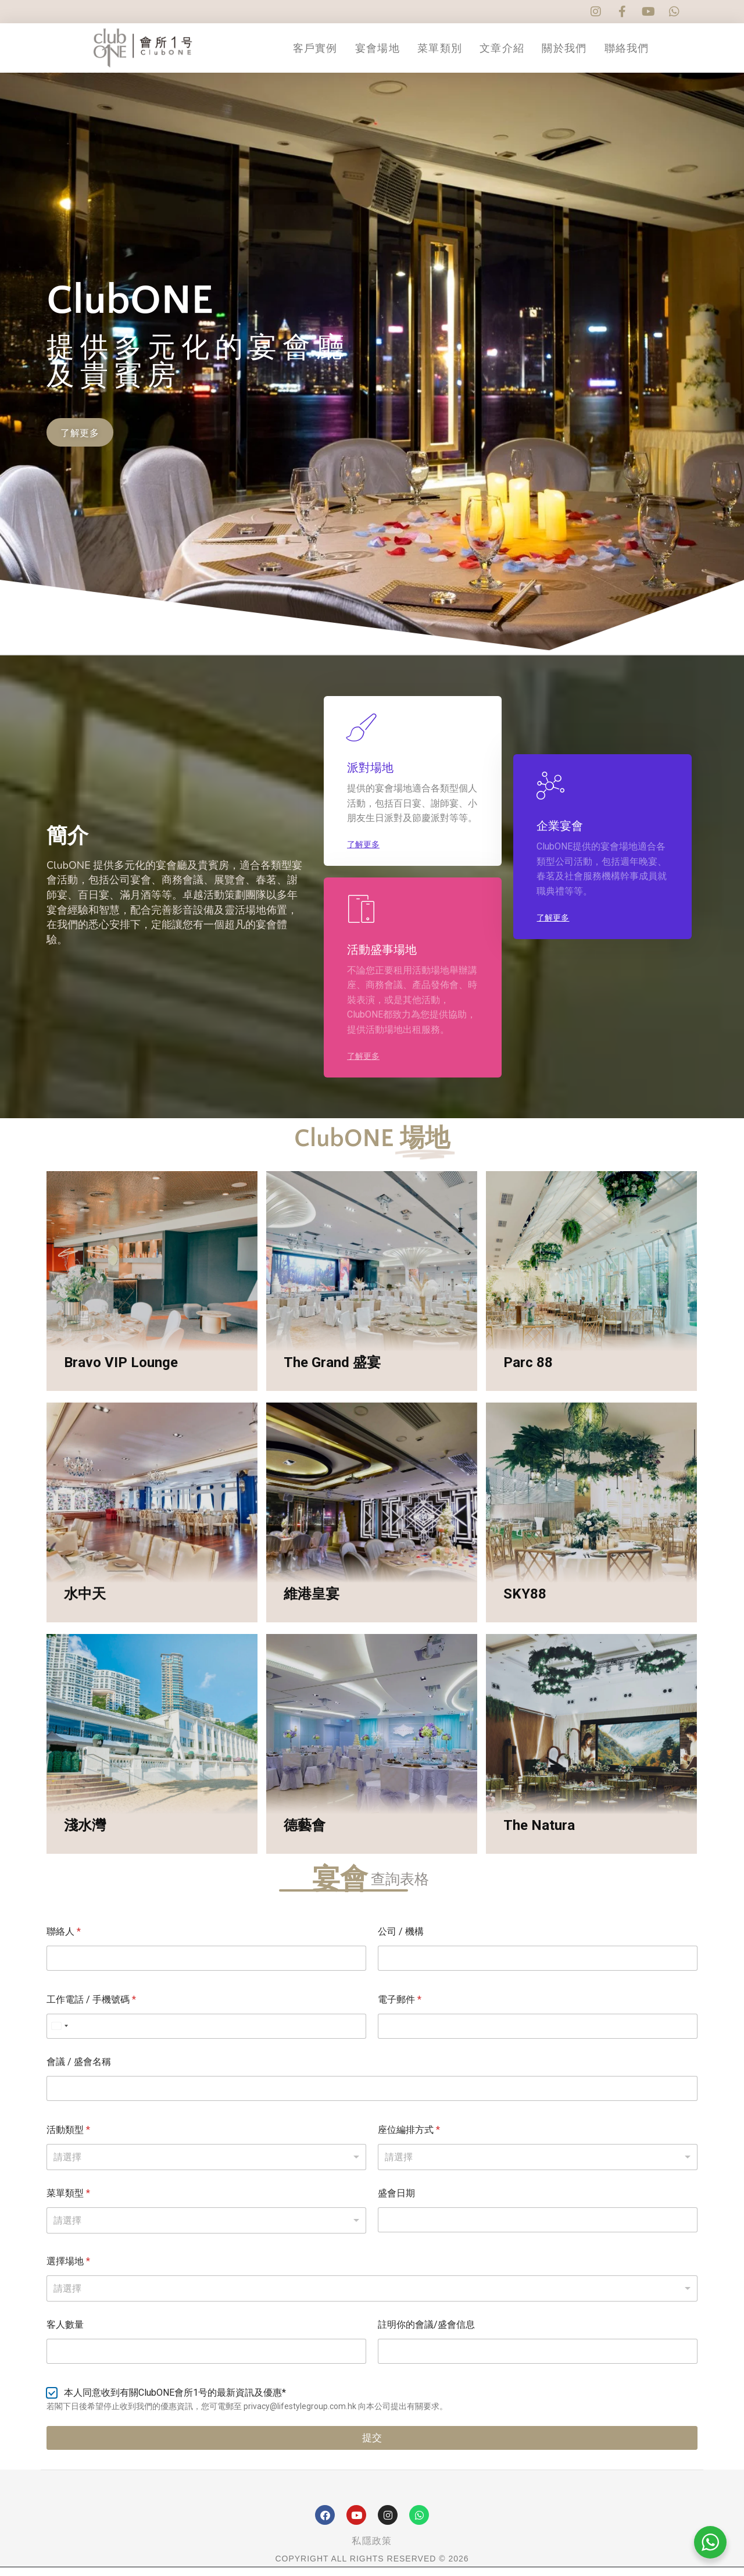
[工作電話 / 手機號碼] (206, 2034)
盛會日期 (396, 2201)
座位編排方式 (409, 2138)
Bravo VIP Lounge (121, 1372)
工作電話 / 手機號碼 (91, 2008)
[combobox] (372, 2297)
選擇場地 (68, 2269)
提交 (372, 2447)
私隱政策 (372, 2550)
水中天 (85, 1603)
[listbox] (206, 2166)
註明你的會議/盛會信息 (426, 2333)
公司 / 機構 (401, 1940)
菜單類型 (68, 2201)
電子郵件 (399, 2008)
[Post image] (151, 1290)
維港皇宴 (311, 1603)
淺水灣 (85, 1834)
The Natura (539, 1834)
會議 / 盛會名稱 (78, 2070)
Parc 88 (528, 1372)
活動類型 (68, 2138)
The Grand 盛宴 (332, 1372)
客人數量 (65, 2333)
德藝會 (305, 1834)
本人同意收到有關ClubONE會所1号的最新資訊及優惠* (175, 2401)
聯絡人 (63, 1940)
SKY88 (524, 1603)
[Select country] (59, 2034)
